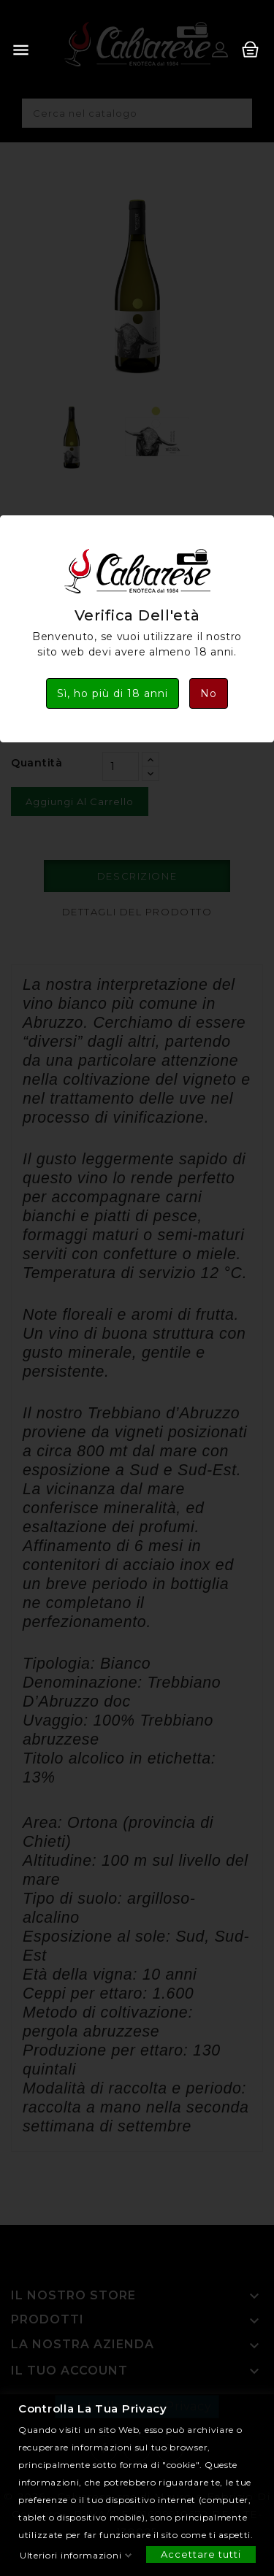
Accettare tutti (201, 2553)
